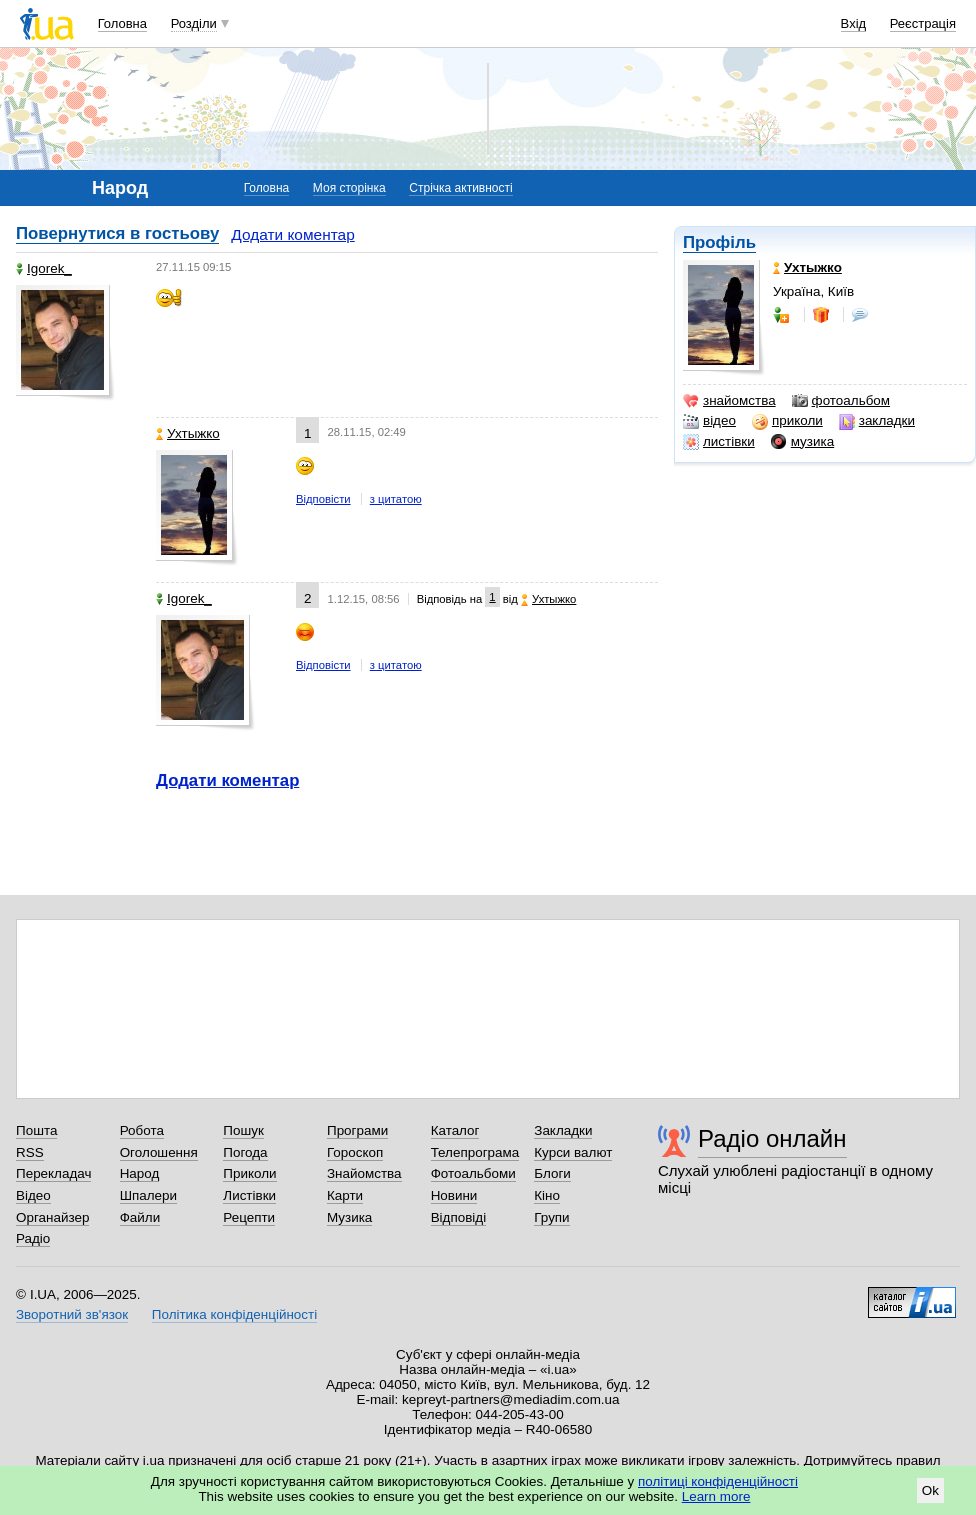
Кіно (547, 1195)
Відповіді (459, 1217)
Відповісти (323, 499)
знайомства (729, 401)
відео (709, 421)
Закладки (563, 1130)
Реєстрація (923, 23)
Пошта (36, 1130)
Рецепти (249, 1217)
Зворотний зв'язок (72, 1314)
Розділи (194, 23)
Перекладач (53, 1173)
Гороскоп (355, 1152)
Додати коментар (292, 234)
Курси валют (573, 1152)
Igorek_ (44, 268)
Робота (142, 1130)
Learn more (716, 1496)
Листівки (249, 1195)
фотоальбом (841, 401)
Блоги (552, 1173)
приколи (787, 421)
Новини (454, 1195)
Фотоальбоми (473, 1173)
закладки (877, 421)
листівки (719, 442)
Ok (930, 1490)
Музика (349, 1217)
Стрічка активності (460, 188)
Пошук (243, 1130)
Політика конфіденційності (234, 1314)
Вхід (854, 23)
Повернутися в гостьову (117, 233)
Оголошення (159, 1152)
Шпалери (148, 1195)
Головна (122, 23)
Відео (33, 1195)
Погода (245, 1152)
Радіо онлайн (772, 1138)
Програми (357, 1130)
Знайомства (364, 1173)
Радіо (33, 1238)
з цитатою (396, 499)
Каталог (455, 1130)
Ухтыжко (188, 433)
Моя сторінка (349, 188)
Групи (551, 1217)
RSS (30, 1152)
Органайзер (52, 1217)
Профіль (719, 242)
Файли (140, 1217)
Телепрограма (475, 1152)
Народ (140, 1173)
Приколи (249, 1173)
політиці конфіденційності (718, 1481)
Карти (345, 1195)
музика (802, 442)
